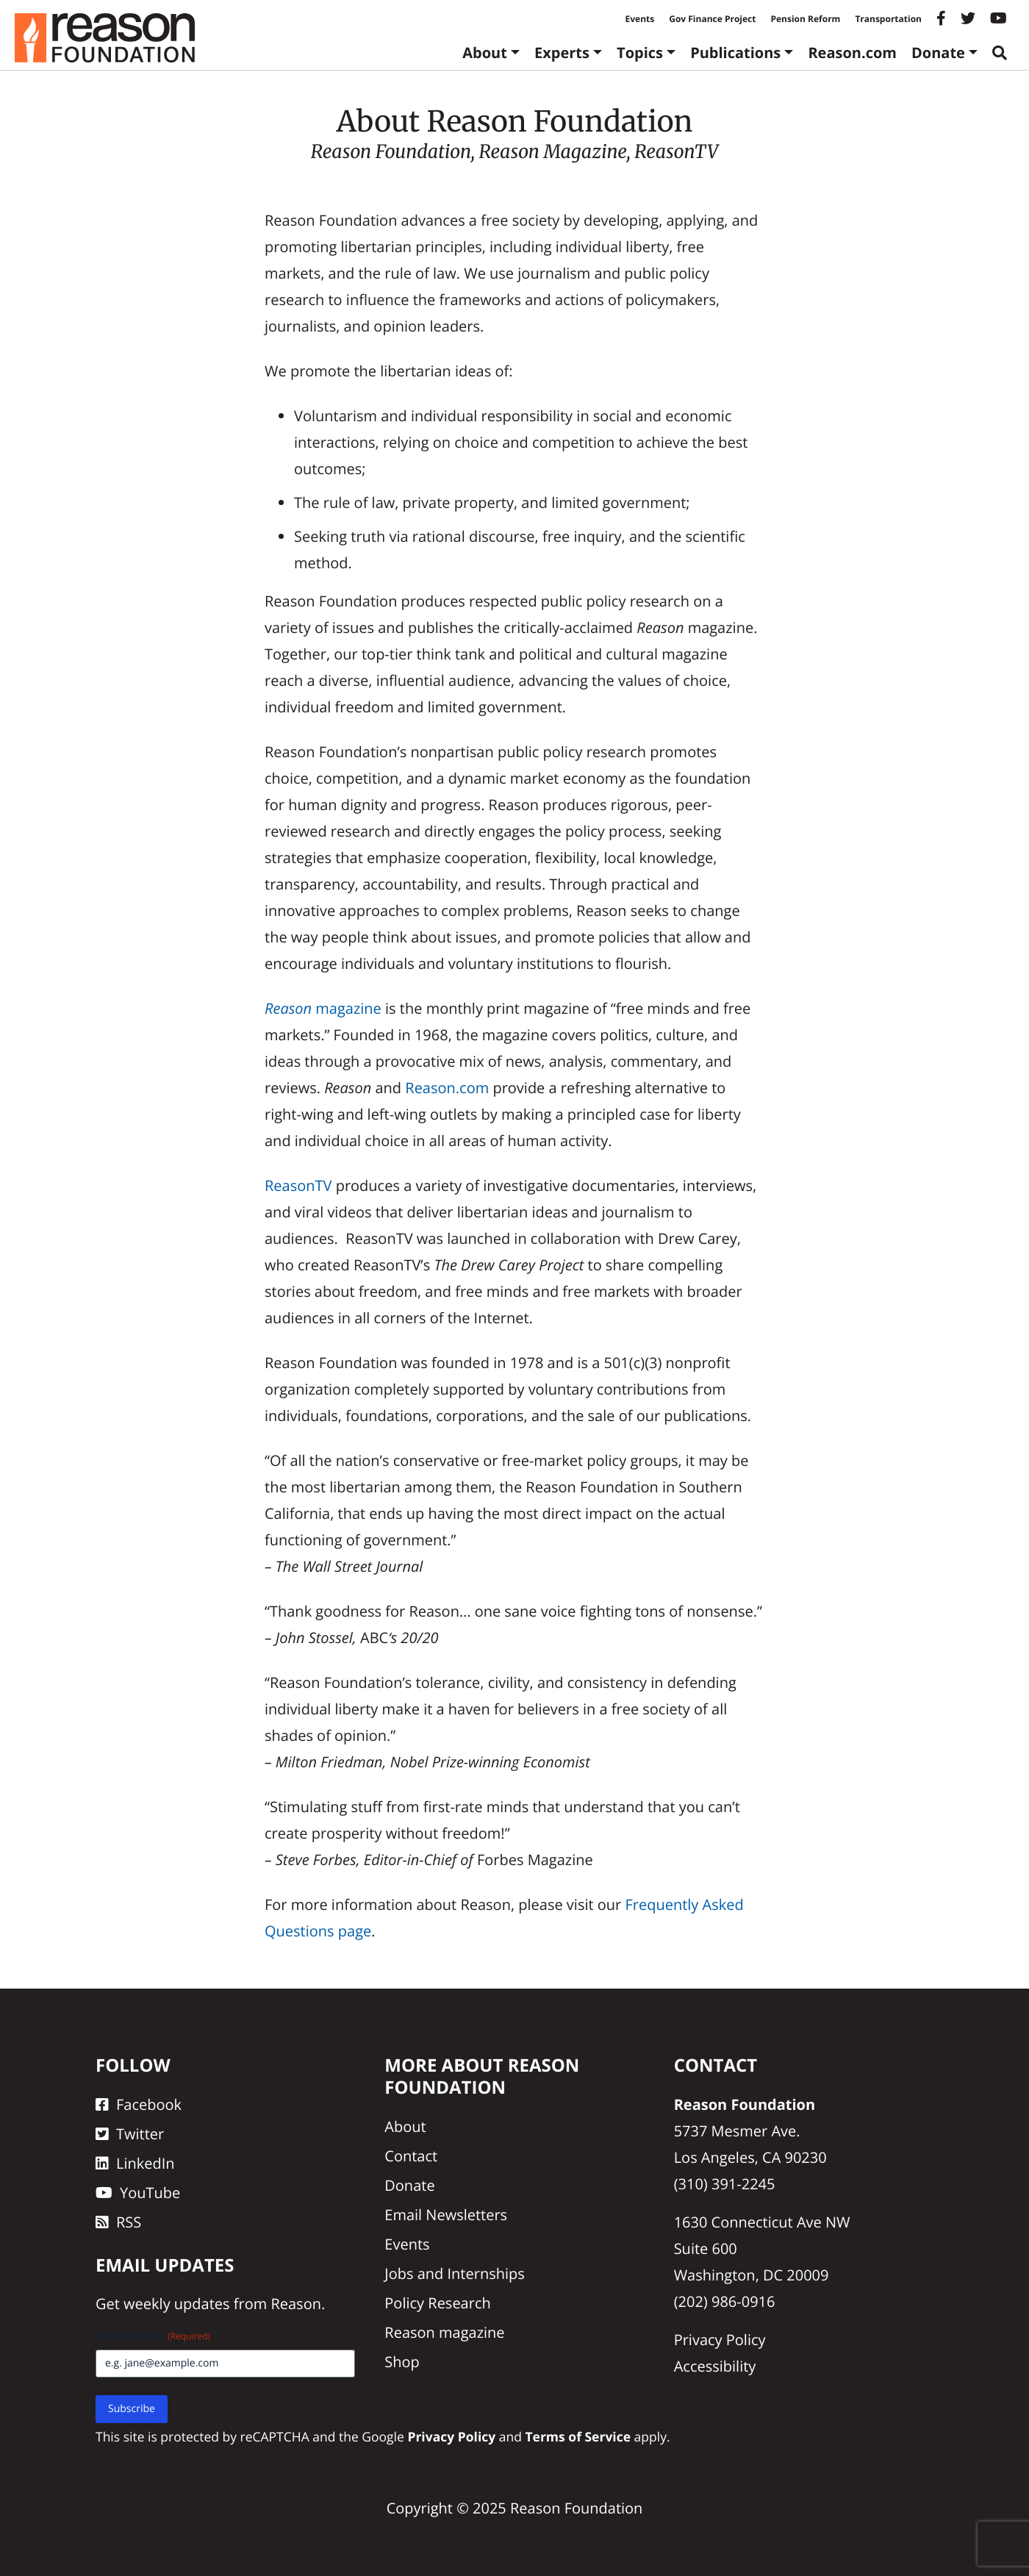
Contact (410, 2156)
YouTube (138, 2193)
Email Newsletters (445, 2215)
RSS (118, 2222)
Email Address (153, 2336)
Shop (402, 2362)
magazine (323, 1008)
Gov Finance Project (712, 18)
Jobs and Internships (454, 2273)
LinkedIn (135, 2163)
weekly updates (176, 2304)
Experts (561, 52)
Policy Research (437, 2303)
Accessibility (715, 2366)
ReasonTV (298, 1185)
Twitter (130, 2134)
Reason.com (852, 52)
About (484, 52)
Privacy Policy (720, 2340)
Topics (640, 52)
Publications (735, 52)
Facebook (139, 2104)
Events (640, 18)
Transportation (888, 18)
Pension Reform (805, 18)
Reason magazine (444, 2332)
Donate (938, 52)
